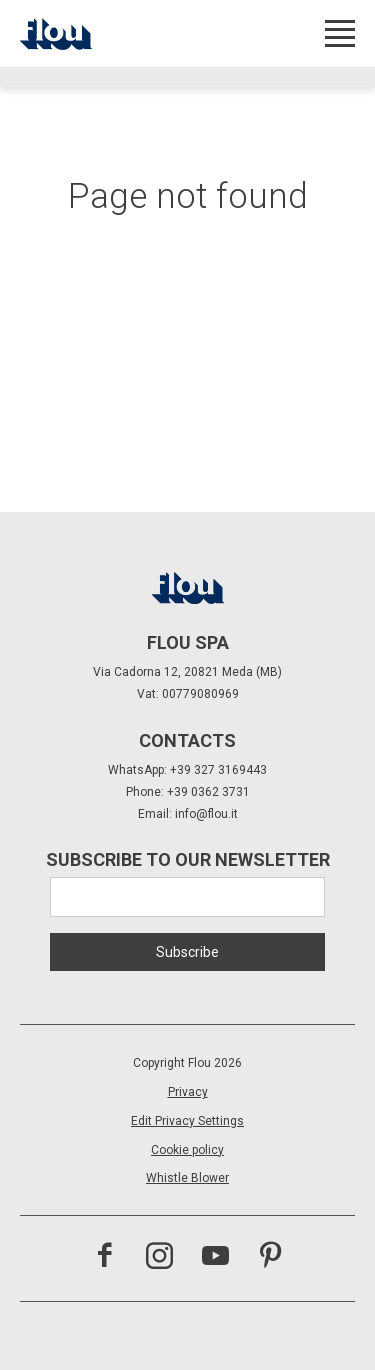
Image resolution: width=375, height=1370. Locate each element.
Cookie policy (187, 1150)
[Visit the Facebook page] (104, 1258)
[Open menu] (340, 33)
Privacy (188, 1092)
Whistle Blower (187, 1178)
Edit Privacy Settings (187, 1121)
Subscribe (187, 952)
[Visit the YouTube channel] (215, 1258)
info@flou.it (206, 814)
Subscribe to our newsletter (188, 859)
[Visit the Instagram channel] (159, 1258)
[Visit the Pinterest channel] (270, 1258)
